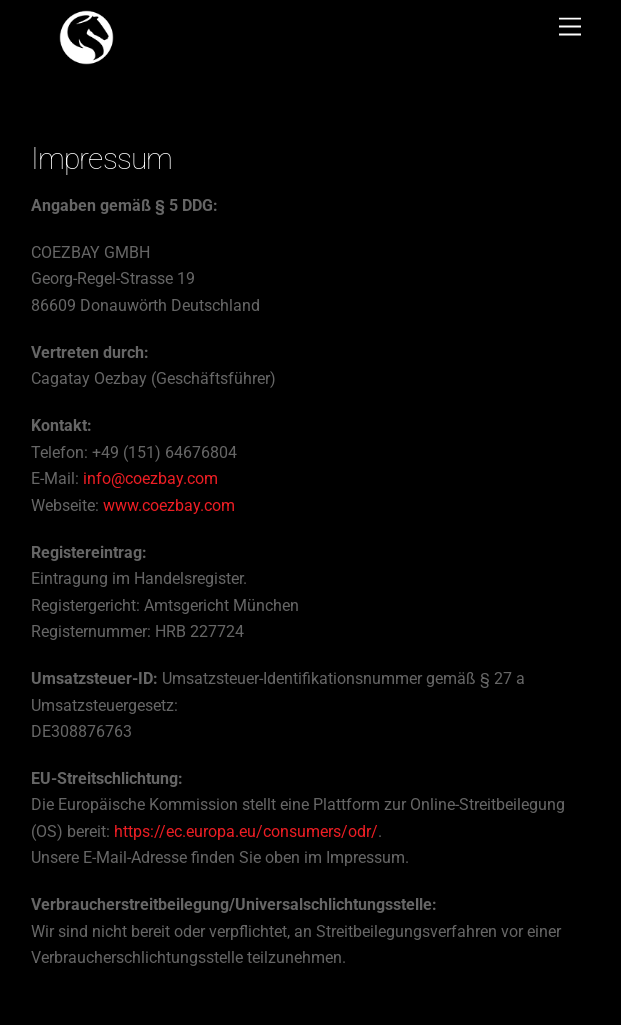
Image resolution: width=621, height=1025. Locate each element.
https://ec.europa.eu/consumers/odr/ (246, 831)
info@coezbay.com (150, 478)
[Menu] (570, 27)
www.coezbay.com (169, 505)
